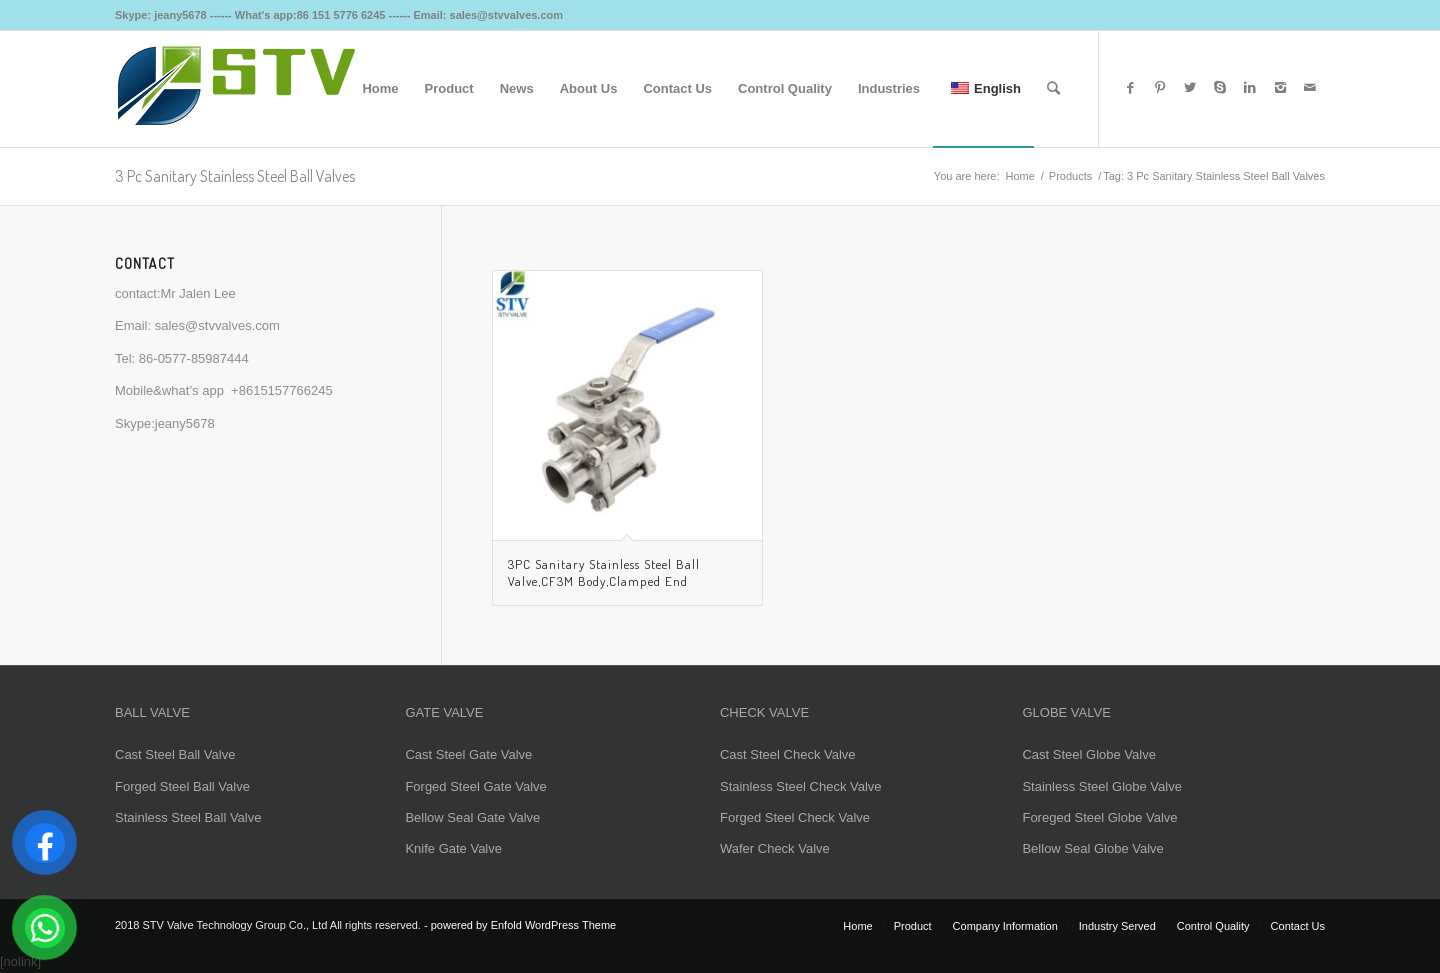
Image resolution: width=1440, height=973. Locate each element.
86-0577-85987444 (194, 358)
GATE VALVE (444, 712)
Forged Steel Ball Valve (182, 786)
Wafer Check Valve (775, 848)
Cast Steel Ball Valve (175, 754)
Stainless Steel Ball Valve (188, 817)
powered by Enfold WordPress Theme (523, 925)
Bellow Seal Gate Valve (472, 817)
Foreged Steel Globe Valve (1099, 817)
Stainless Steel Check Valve (801, 786)
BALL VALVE (152, 712)
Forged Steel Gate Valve (475, 786)
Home (1019, 176)
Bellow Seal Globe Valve (1092, 848)
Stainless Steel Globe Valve (1101, 786)
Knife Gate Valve (453, 848)
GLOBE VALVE (1066, 712)
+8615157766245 (282, 390)
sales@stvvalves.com (217, 325)
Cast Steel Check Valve (788, 754)
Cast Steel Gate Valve (468, 754)
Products (1070, 176)
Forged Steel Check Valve (795, 817)
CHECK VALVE (764, 712)
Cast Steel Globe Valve (1088, 754)
